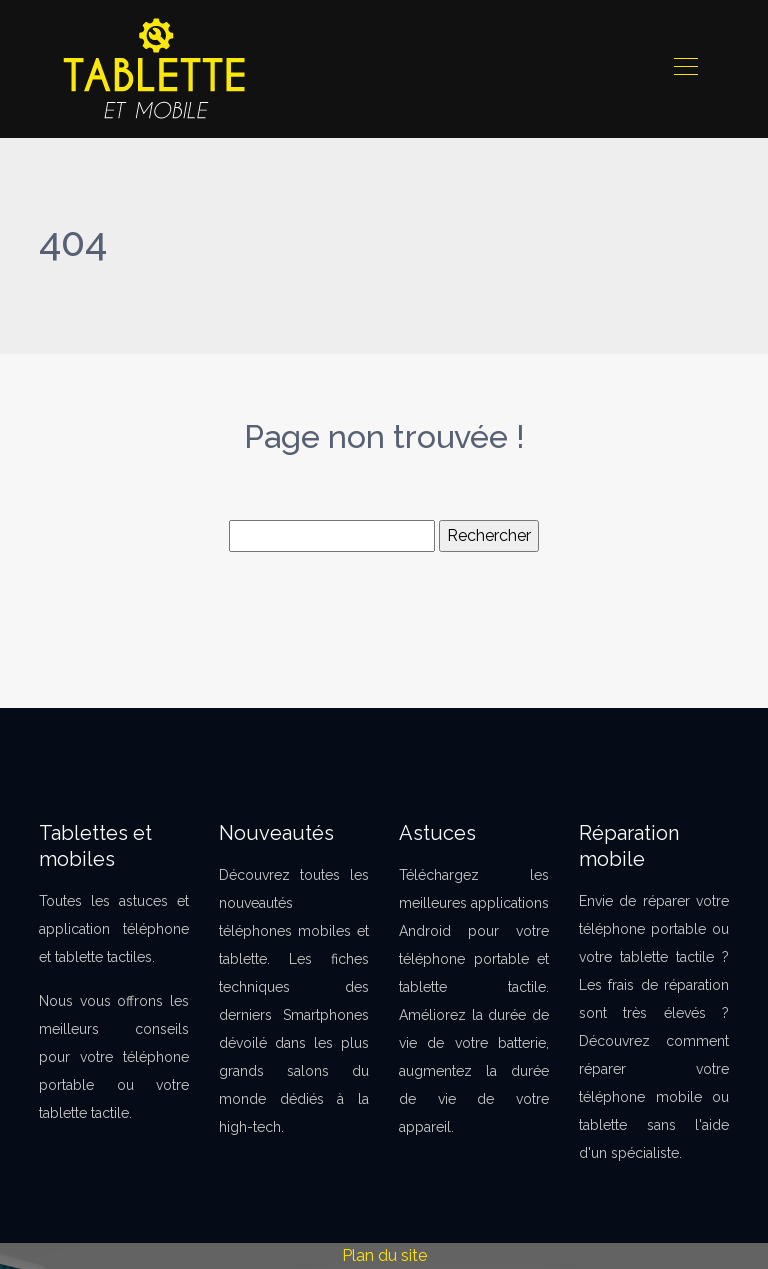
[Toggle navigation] (685, 69)
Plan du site (384, 1255)
